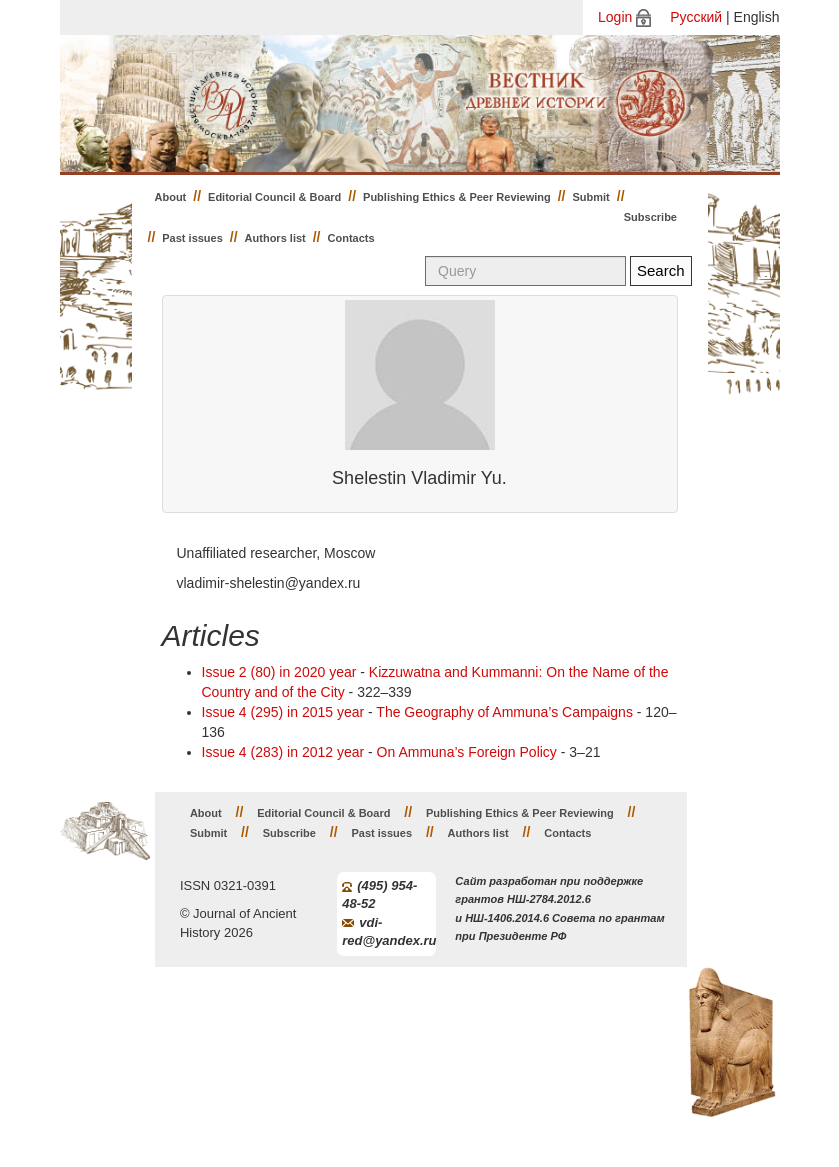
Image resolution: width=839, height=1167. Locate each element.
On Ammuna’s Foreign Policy (467, 752)
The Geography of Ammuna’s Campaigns (504, 712)
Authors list (275, 238)
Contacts (351, 238)
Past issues (192, 238)
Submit (591, 197)
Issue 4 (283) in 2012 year (283, 752)
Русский (696, 17)
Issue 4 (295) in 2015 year (283, 712)
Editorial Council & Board (274, 197)
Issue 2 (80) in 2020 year (279, 672)
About (171, 197)
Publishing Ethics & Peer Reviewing (457, 197)
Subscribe (650, 217)
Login (615, 17)
